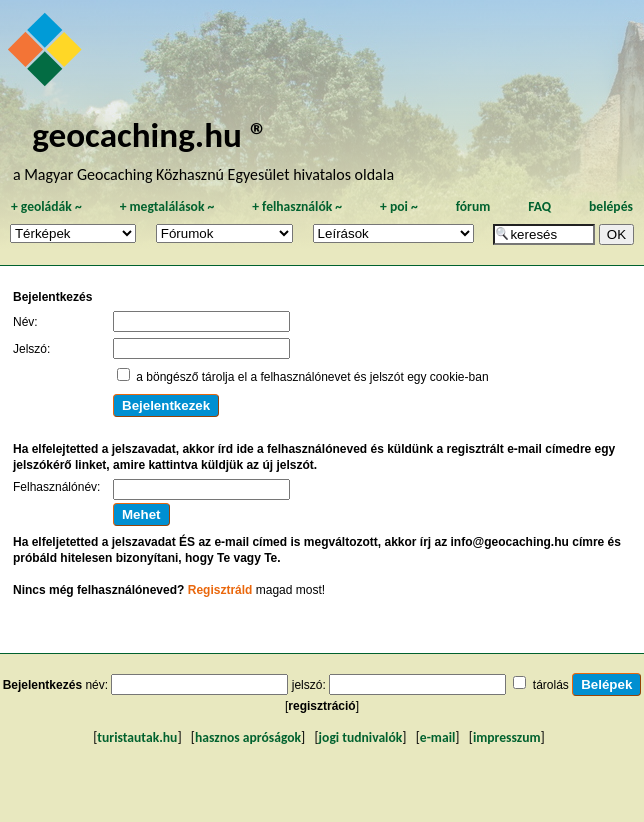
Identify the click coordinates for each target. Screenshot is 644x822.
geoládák (46, 206)
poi (399, 206)
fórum (473, 206)
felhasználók (297, 206)
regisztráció (321, 706)
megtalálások (167, 206)
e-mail (437, 737)
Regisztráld (220, 590)
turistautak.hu (137, 737)
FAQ (539, 206)
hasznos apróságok (248, 737)
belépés (611, 206)
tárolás (551, 685)
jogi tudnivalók (361, 737)
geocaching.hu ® (150, 134)
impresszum (507, 737)
